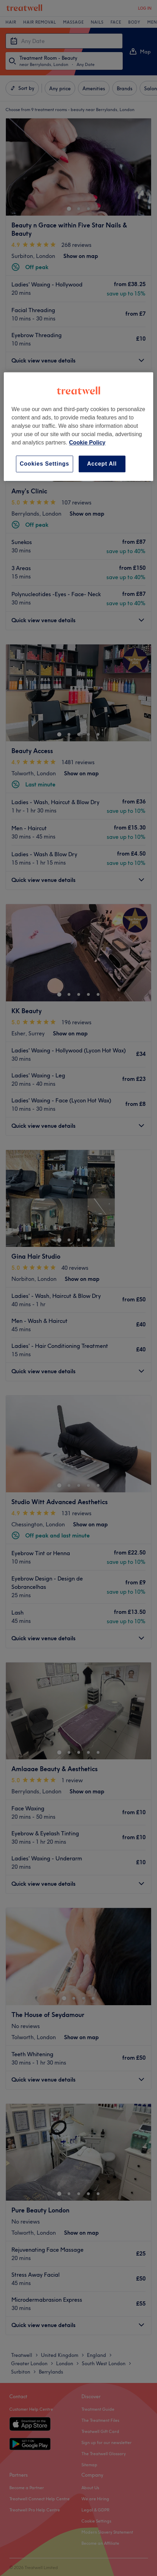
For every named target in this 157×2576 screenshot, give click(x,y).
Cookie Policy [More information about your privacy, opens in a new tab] (87, 442)
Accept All (102, 464)
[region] (78, 426)
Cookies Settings (44, 464)
